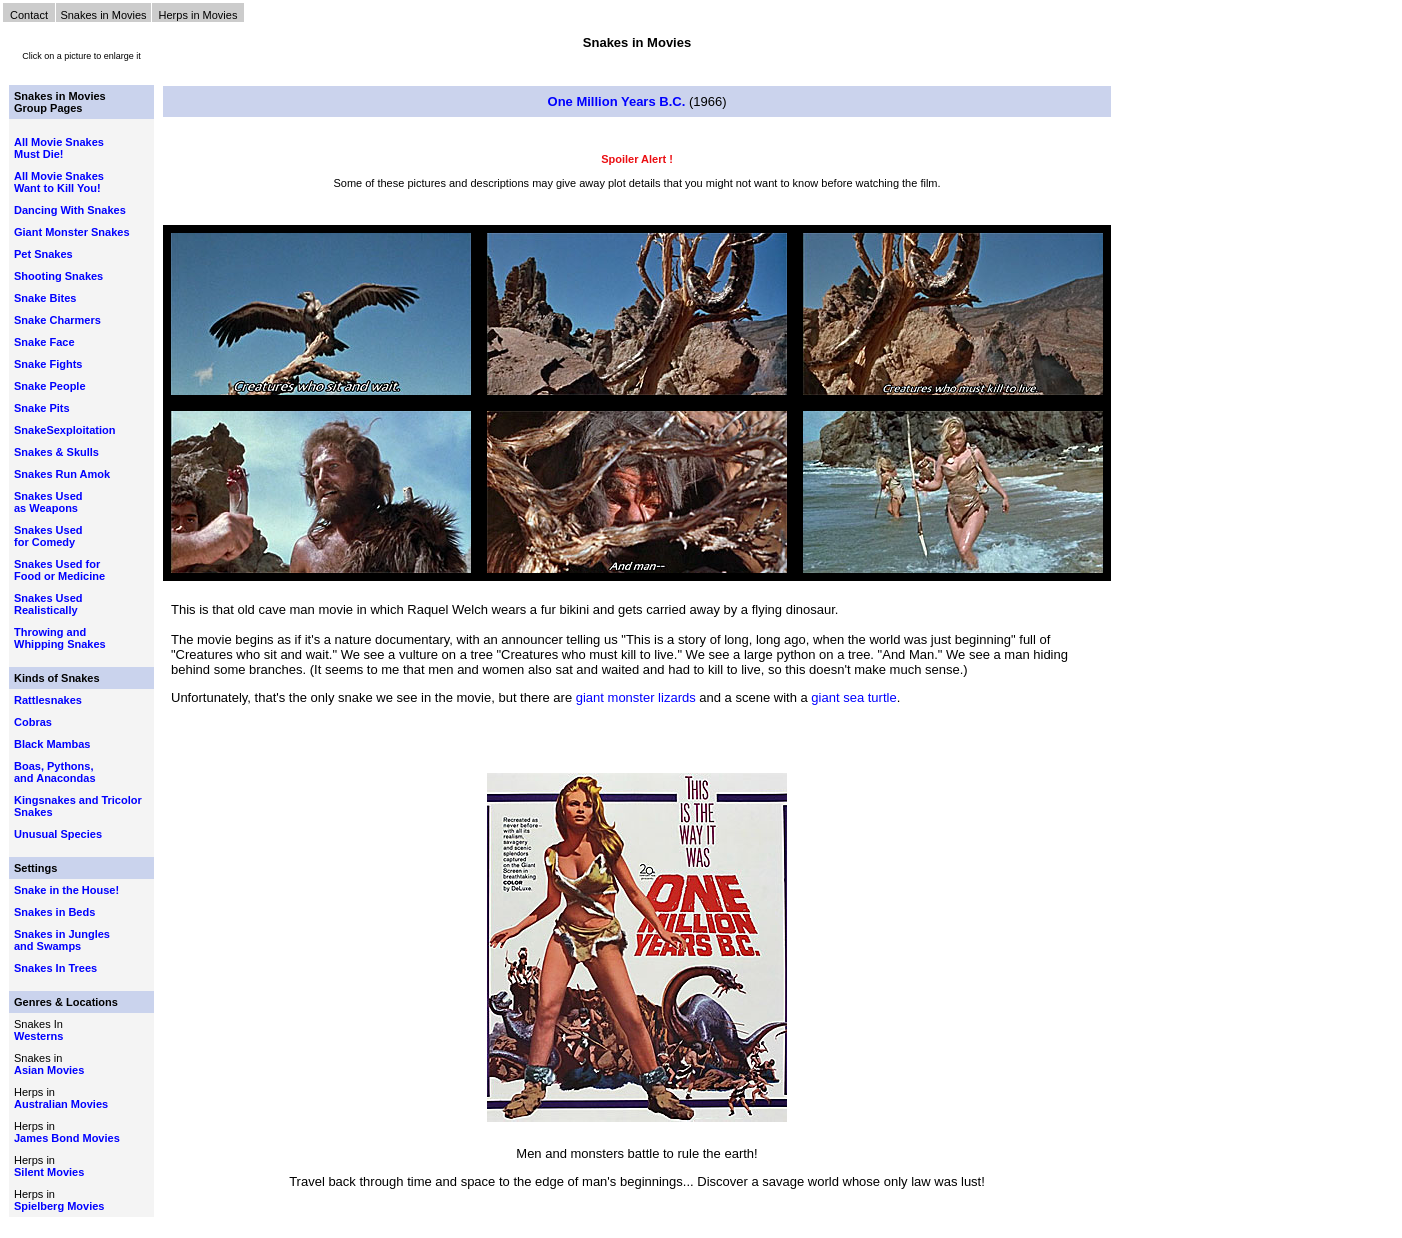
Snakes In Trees (55, 968)
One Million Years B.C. (617, 101)
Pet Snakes (43, 254)
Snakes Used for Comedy (48, 536)
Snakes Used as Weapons (48, 502)
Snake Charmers (57, 320)
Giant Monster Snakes (72, 232)
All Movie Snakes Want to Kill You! (59, 182)
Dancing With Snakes (70, 210)
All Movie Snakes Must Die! (59, 148)
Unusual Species (58, 834)
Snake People (50, 386)
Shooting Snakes (58, 276)
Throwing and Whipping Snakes (60, 638)
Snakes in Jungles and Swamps (62, 940)
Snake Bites (45, 298)
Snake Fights (48, 364)
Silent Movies (49, 1172)
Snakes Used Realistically (48, 604)
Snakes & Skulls (56, 452)
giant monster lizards (636, 697)
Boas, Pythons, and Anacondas (55, 772)
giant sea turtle (853, 697)
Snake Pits (42, 408)
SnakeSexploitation (64, 430)
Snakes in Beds (54, 912)
